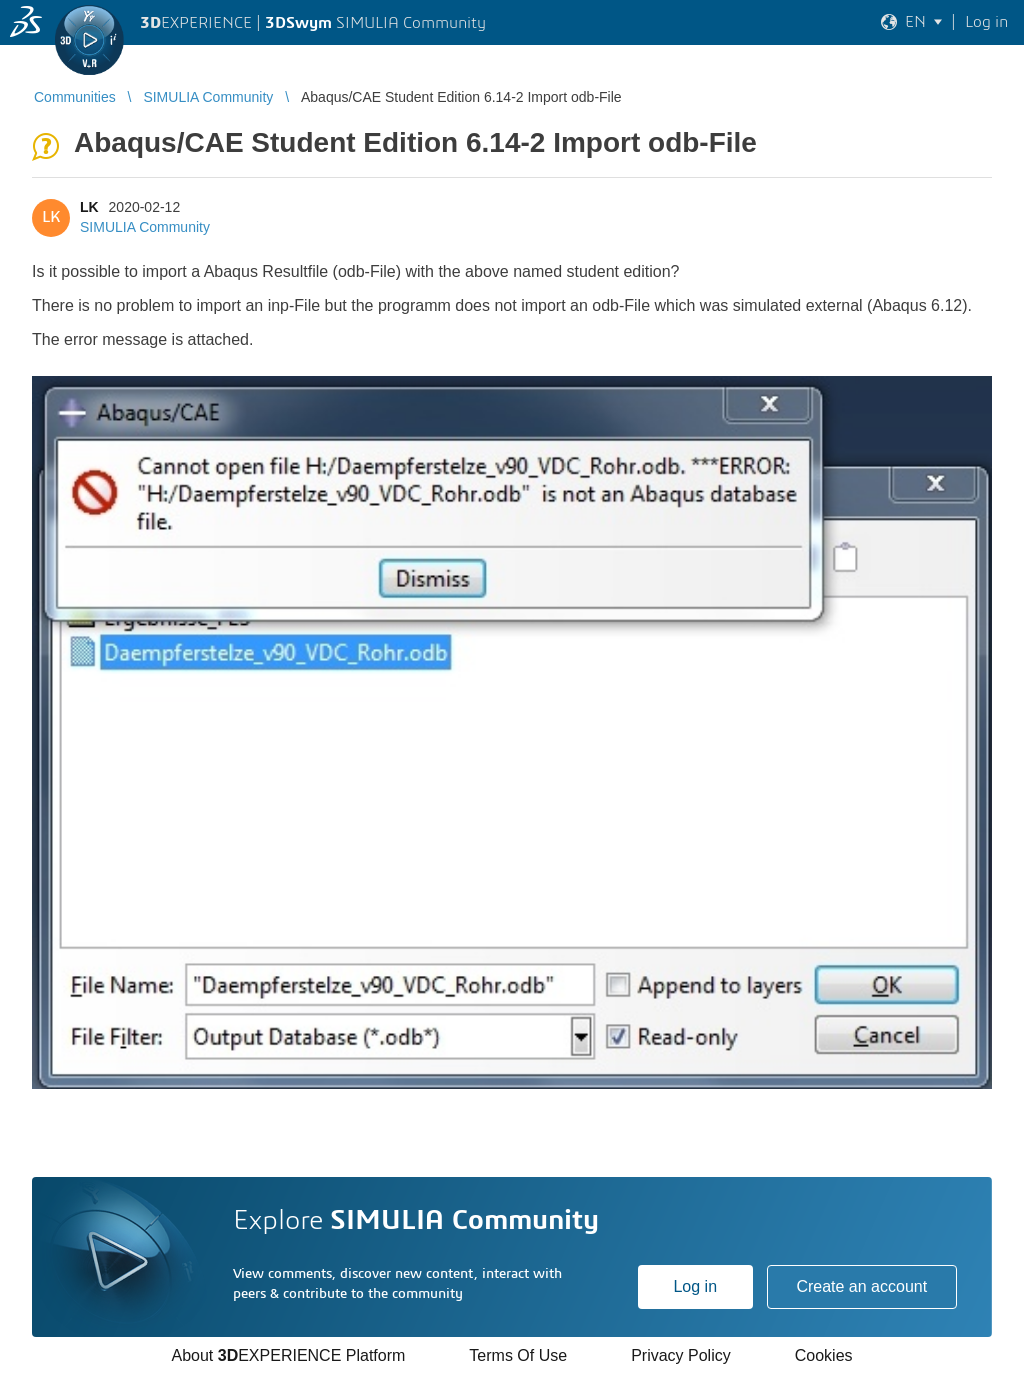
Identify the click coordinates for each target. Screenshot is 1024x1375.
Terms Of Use (518, 1355)
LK (89, 207)
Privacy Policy (681, 1355)
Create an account (861, 1286)
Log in (695, 1286)
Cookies (824, 1355)
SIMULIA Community (145, 227)
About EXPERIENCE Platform (288, 1355)
